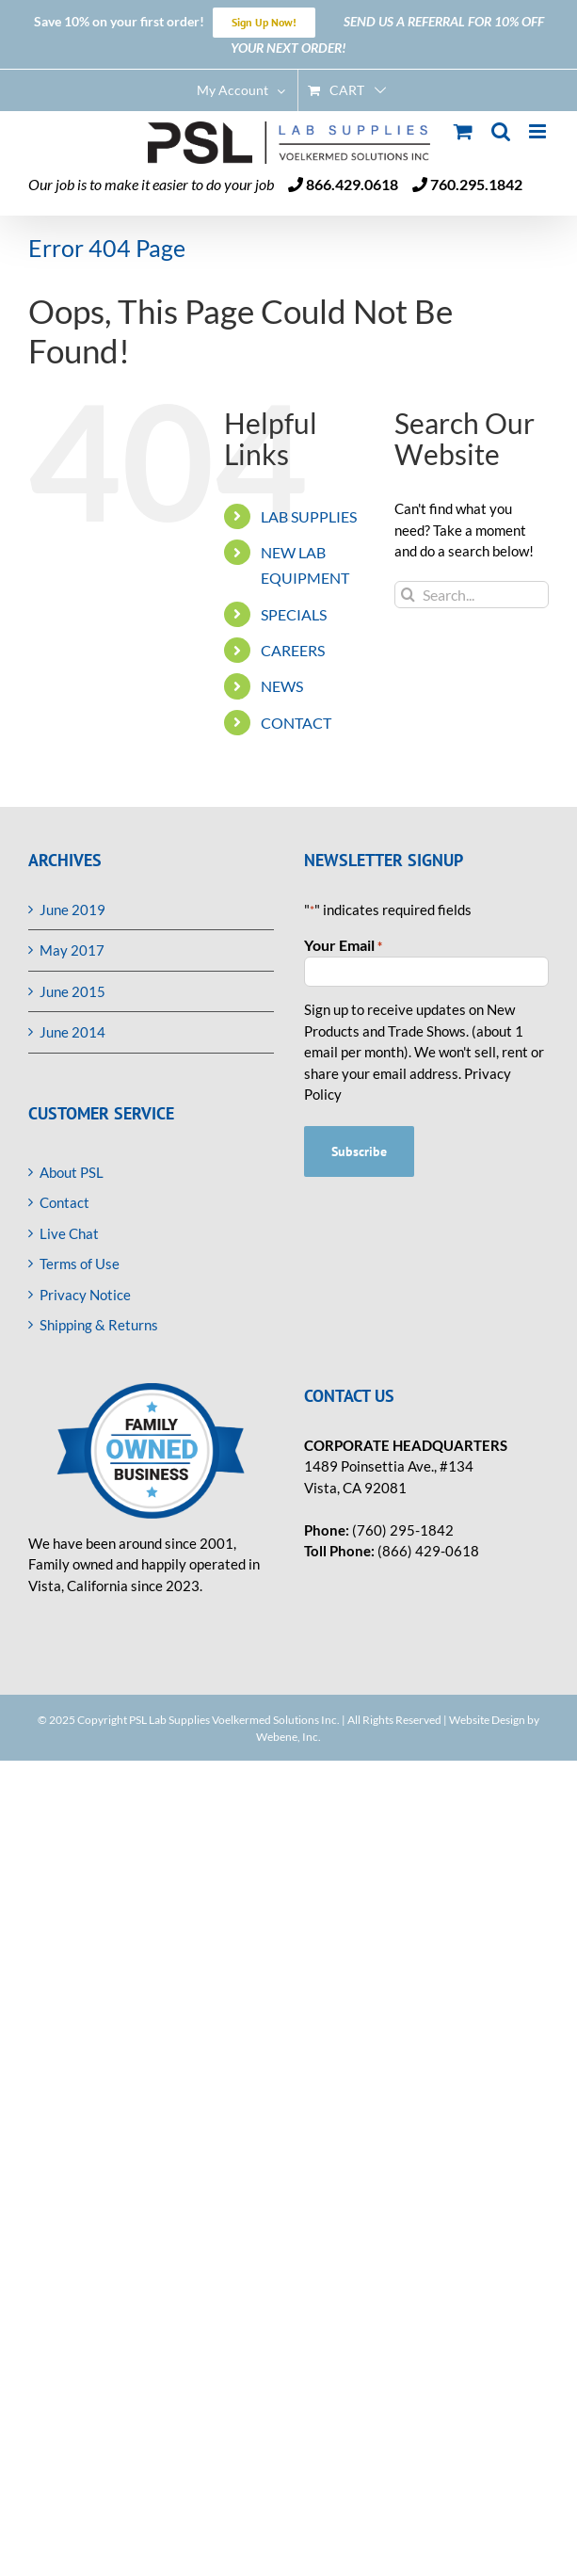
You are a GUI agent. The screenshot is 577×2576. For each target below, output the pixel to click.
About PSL (72, 1172)
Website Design (487, 1720)
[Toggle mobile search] (500, 131)
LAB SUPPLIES (309, 516)
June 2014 (72, 1031)
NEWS (282, 686)
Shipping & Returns (99, 1324)
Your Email (343, 946)
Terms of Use (80, 1263)
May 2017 (72, 950)
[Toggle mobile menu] (539, 131)
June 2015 (72, 991)
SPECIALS (294, 614)
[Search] (408, 594)
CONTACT (296, 723)
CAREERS (293, 650)
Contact (64, 1202)
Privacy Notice (85, 1294)
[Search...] (471, 594)
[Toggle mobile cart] (463, 131)
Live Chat (69, 1233)
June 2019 (72, 909)
